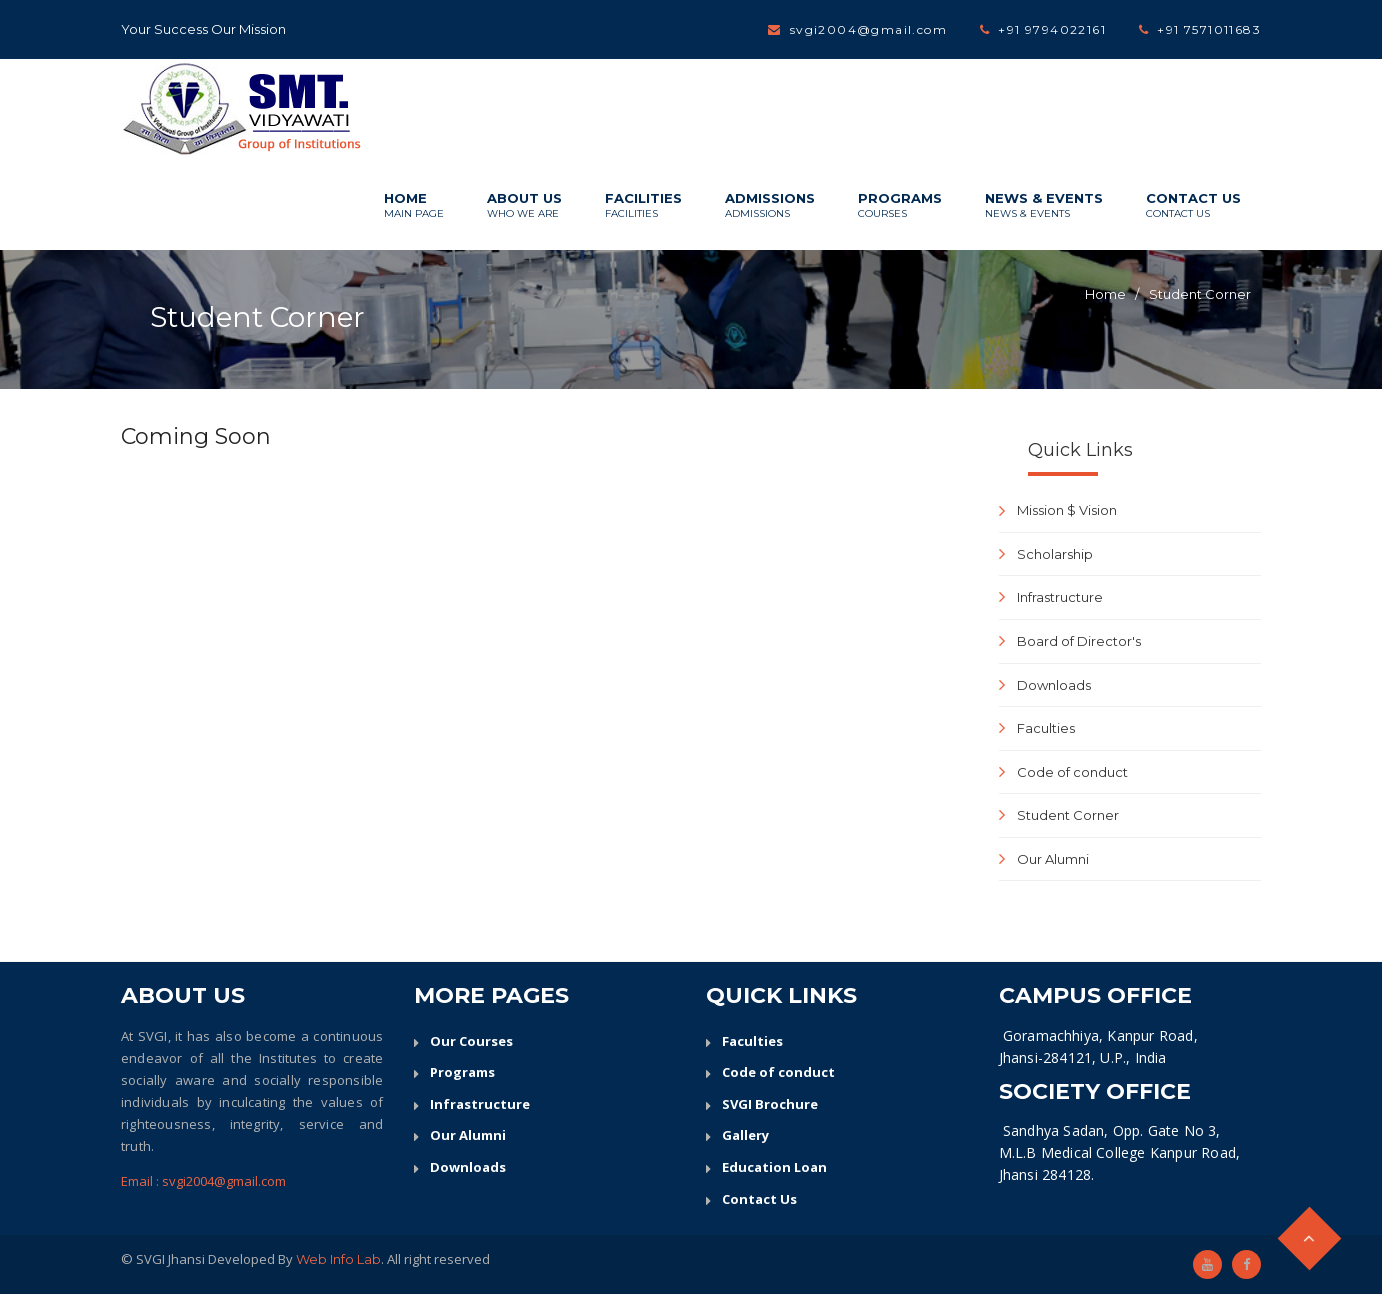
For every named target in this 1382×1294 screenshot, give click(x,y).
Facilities (643, 205)
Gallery (745, 1135)
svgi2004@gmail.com (868, 29)
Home (414, 205)
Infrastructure (1060, 597)
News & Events (1044, 205)
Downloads (1054, 685)
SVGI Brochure (770, 1104)
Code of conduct (1072, 772)
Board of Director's (1079, 641)
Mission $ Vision (1067, 510)
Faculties (1046, 728)
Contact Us (1193, 205)
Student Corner (1200, 294)
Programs (900, 205)
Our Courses (471, 1041)
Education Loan (774, 1167)
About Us (524, 205)
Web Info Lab (338, 1259)
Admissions (770, 205)
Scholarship (1055, 554)
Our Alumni (1053, 859)
